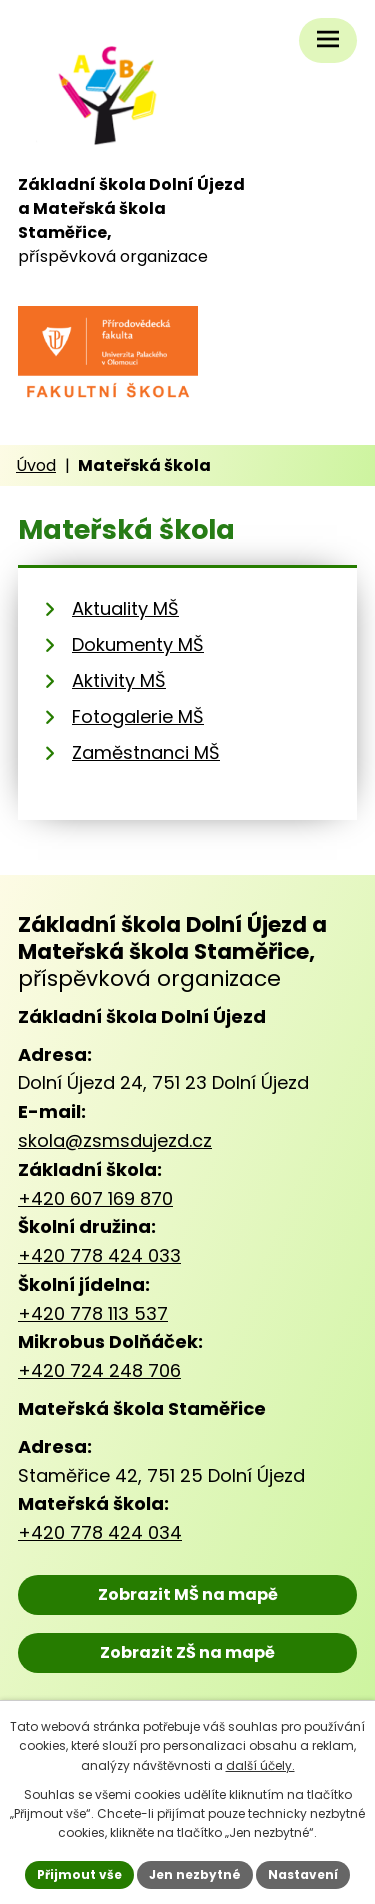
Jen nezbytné (195, 1874)
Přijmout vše (79, 1874)
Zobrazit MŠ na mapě (188, 1594)
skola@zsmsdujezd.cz (115, 1140)
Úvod (36, 465)
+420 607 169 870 (95, 1198)
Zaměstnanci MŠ (146, 752)
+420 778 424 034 (100, 1532)
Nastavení (303, 1874)
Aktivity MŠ (119, 680)
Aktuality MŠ (125, 608)
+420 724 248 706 (99, 1370)
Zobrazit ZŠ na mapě (187, 1652)
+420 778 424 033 (99, 1255)
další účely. (260, 1765)
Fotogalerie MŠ (138, 716)
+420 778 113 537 (93, 1313)
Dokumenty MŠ (138, 644)
